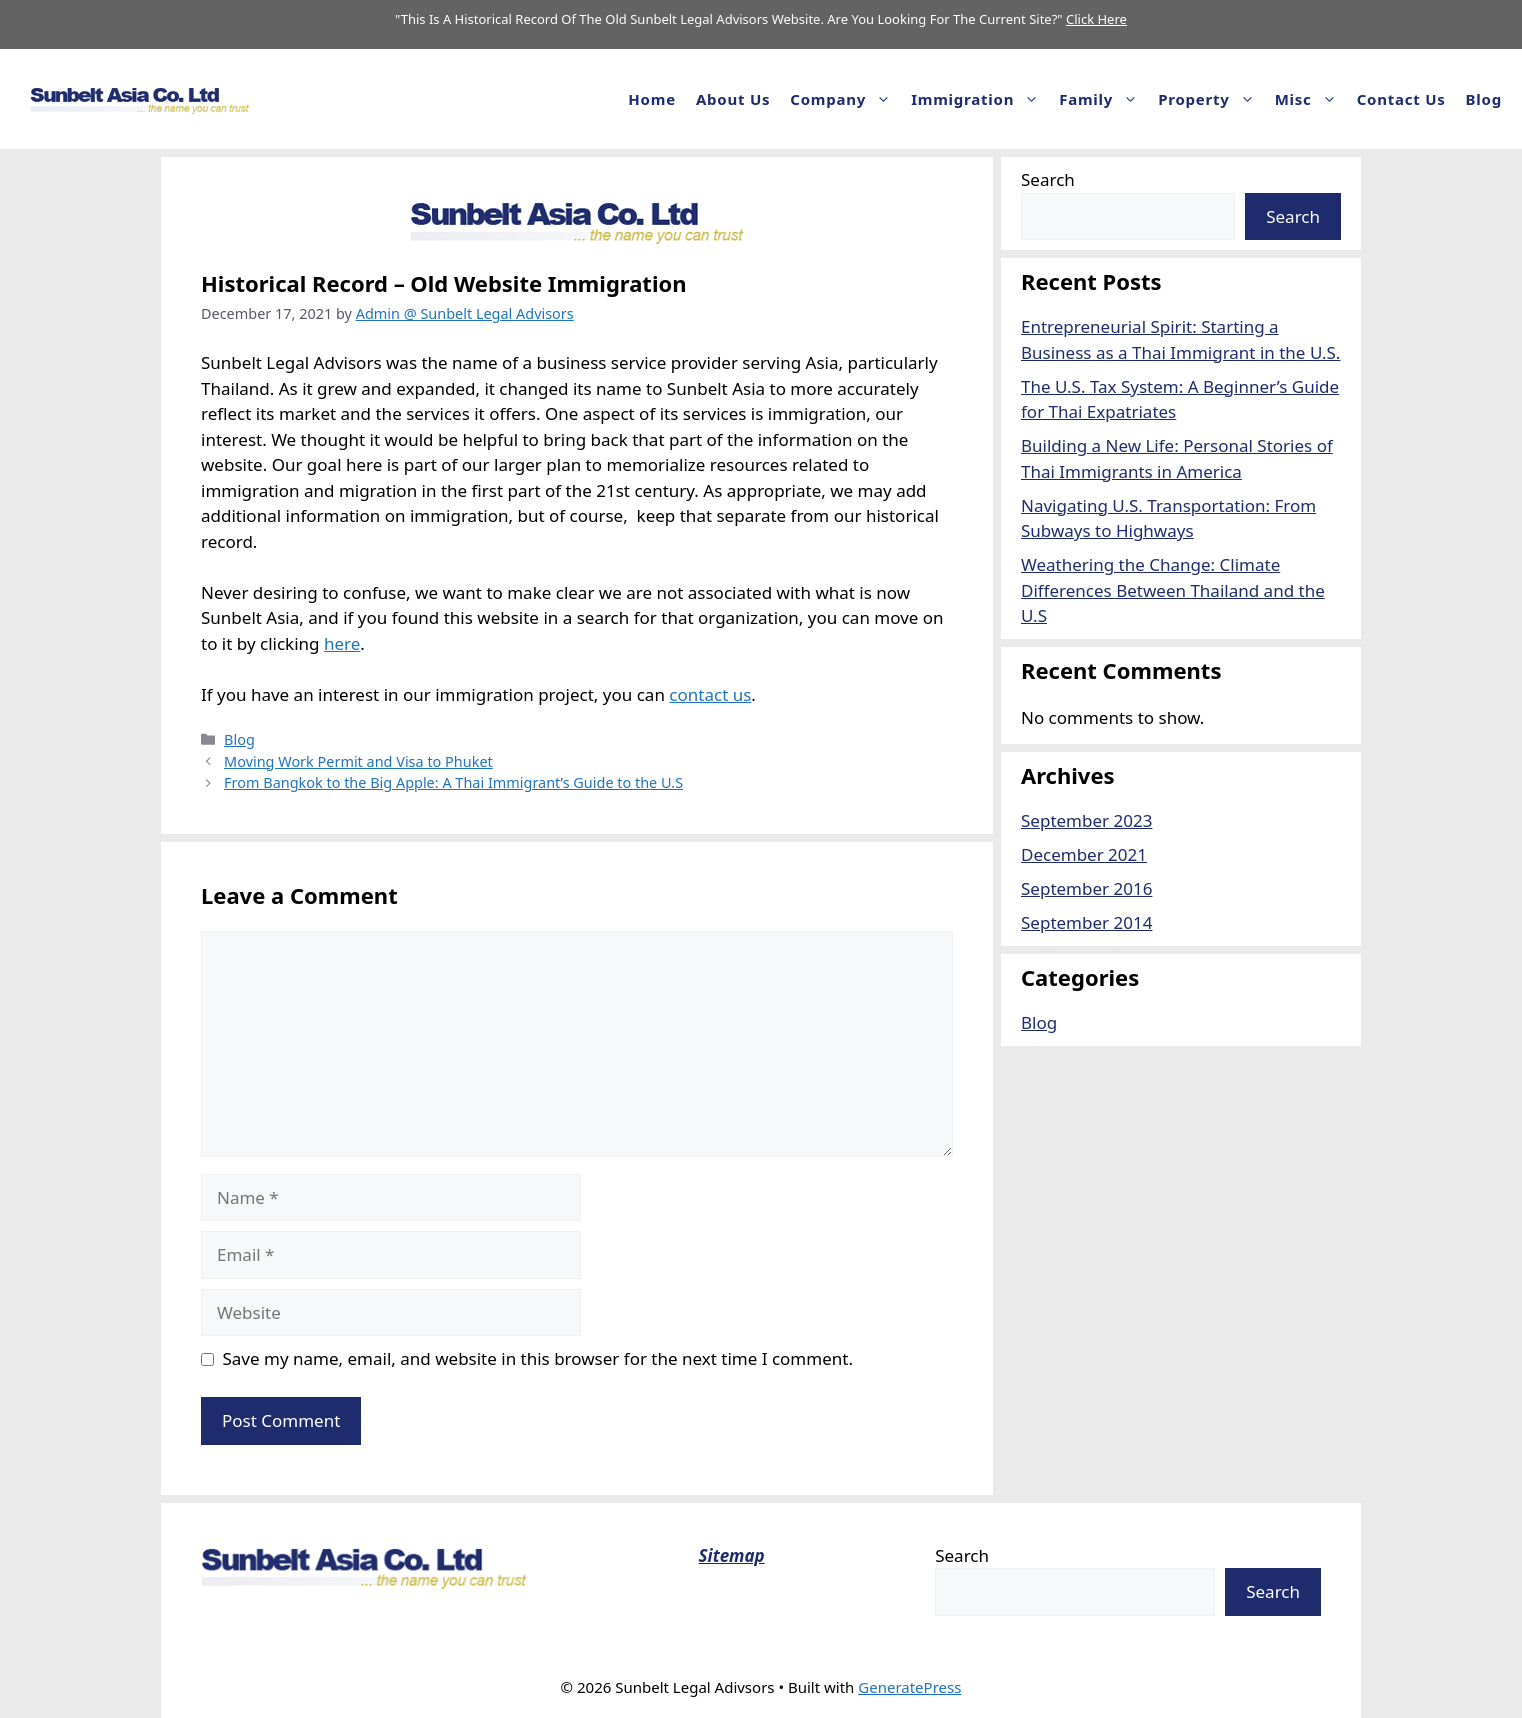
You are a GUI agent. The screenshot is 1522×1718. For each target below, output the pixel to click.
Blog (1484, 99)
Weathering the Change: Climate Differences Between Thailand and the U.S (1173, 590)
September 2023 (1086, 820)
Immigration (980, 99)
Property (1211, 99)
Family (1103, 99)
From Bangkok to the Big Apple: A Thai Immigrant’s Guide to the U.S (453, 782)
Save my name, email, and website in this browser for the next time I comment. (538, 1358)
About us (733, 99)
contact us (710, 694)
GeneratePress (909, 1687)
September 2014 (1086, 922)
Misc (1311, 99)
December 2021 (1084, 854)
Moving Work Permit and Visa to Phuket (358, 761)
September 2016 (1086, 888)
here (342, 643)
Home (652, 99)
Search (1048, 179)
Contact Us (1401, 99)
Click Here (1096, 19)
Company (845, 99)
